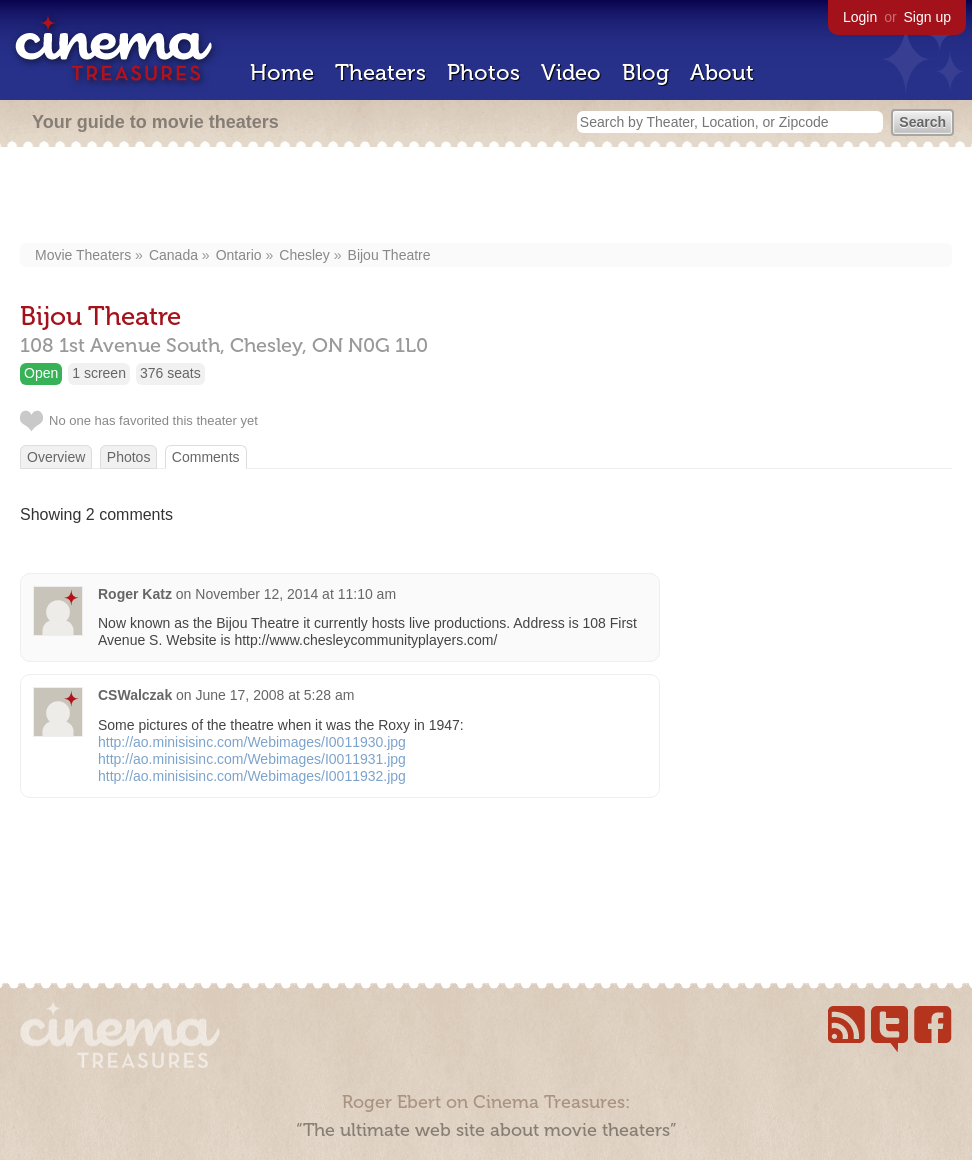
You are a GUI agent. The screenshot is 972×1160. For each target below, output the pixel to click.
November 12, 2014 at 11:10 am (295, 594)
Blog (645, 72)
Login (860, 17)
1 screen (99, 373)
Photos (483, 72)
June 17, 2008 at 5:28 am (275, 695)
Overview (56, 457)
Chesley (304, 255)
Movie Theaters (83, 255)
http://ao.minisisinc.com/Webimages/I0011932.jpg (252, 776)
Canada (173, 255)
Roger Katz (135, 594)
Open (41, 373)
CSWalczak (135, 695)
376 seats (170, 373)
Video (571, 72)
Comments (206, 457)
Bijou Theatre (389, 255)
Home (282, 72)
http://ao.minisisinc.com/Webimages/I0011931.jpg (252, 759)
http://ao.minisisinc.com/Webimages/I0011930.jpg (252, 742)
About (722, 72)
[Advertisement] (486, 197)
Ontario (239, 255)
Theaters (380, 72)
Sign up (927, 17)
